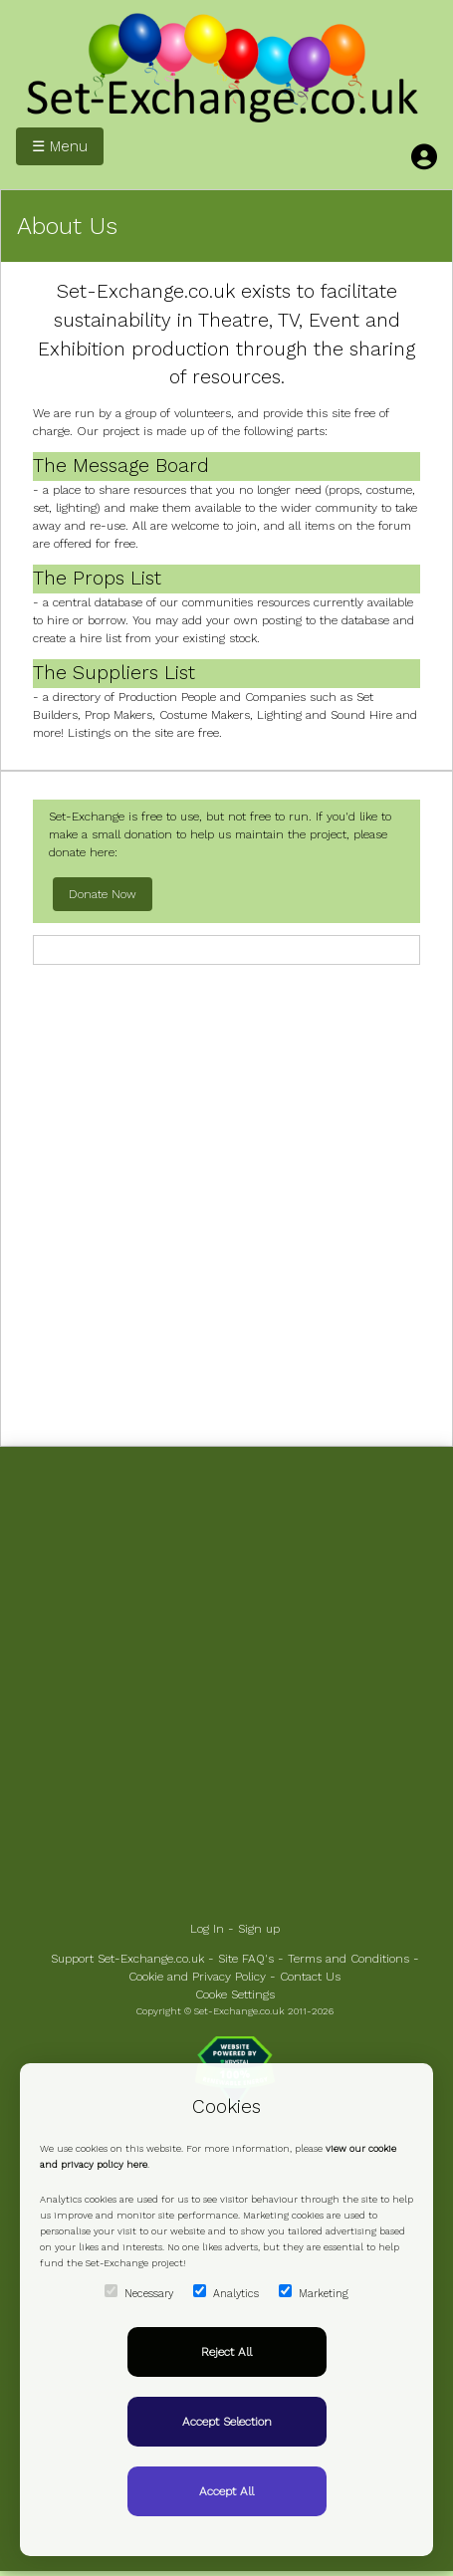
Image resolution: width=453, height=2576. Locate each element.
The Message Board (121, 465)
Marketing (313, 2292)
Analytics (226, 2292)
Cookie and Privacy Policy (197, 1977)
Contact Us (310, 1977)
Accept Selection (227, 2422)
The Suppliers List (114, 672)
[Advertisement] (226, 1203)
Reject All (226, 2352)
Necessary (139, 2292)
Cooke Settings (235, 1994)
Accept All (226, 2491)
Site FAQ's (246, 1959)
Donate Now (102, 894)
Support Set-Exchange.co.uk (127, 1959)
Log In (207, 1929)
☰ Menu (60, 146)
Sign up (259, 1929)
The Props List (97, 578)
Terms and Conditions (348, 1959)
